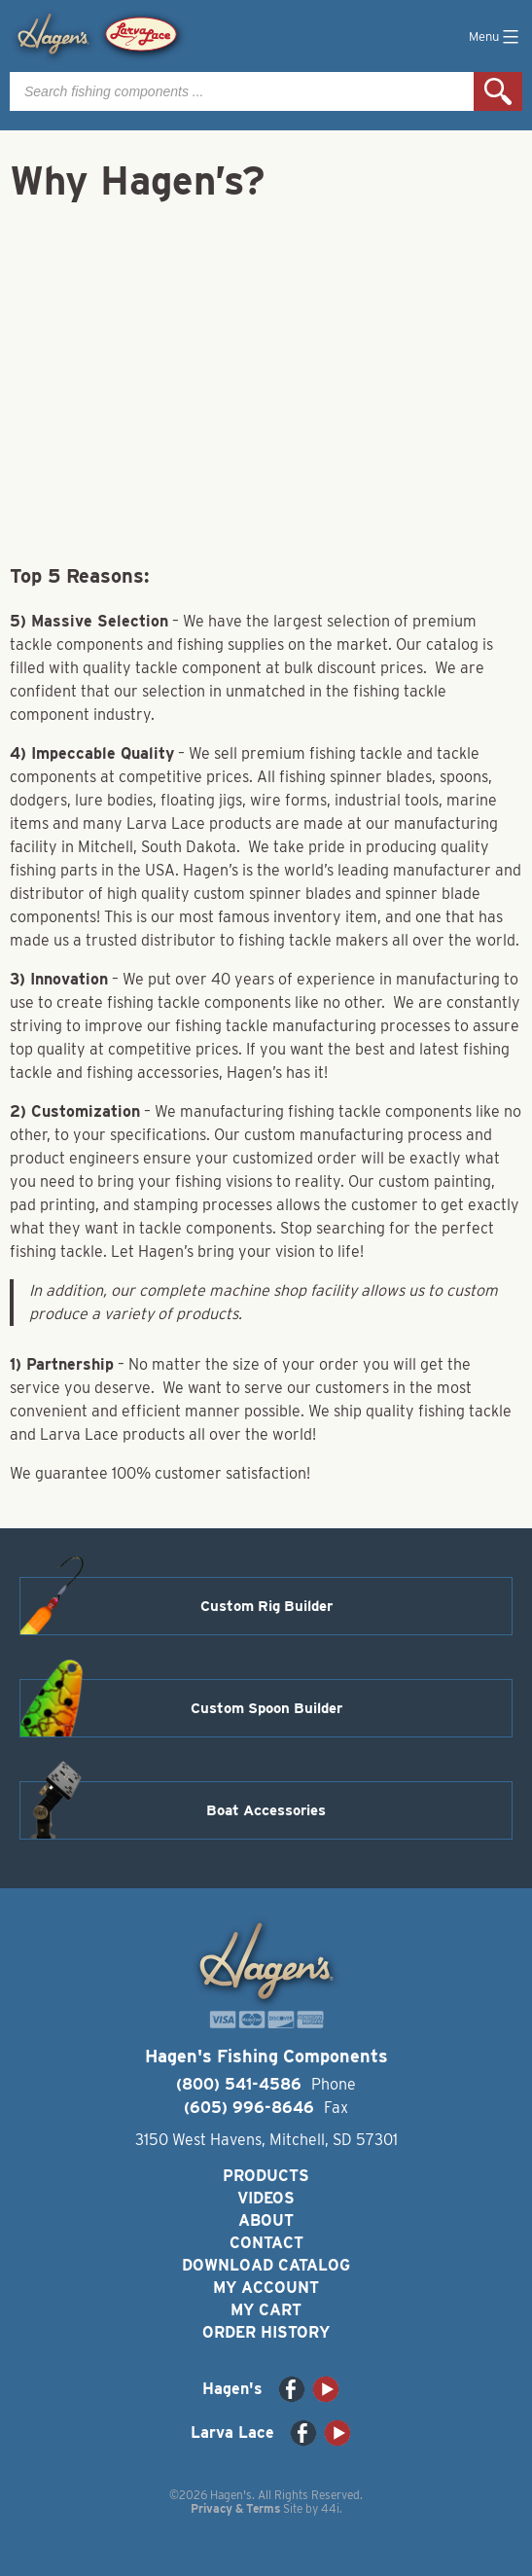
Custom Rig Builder (266, 1606)
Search (498, 91)
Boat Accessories (266, 1810)
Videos (266, 2198)
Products (266, 2175)
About (266, 2220)
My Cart (266, 2310)
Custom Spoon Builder (266, 1708)
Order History (266, 2332)
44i (330, 2508)
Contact (266, 2243)
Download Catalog (266, 2265)
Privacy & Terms (235, 2508)
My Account (266, 2287)
